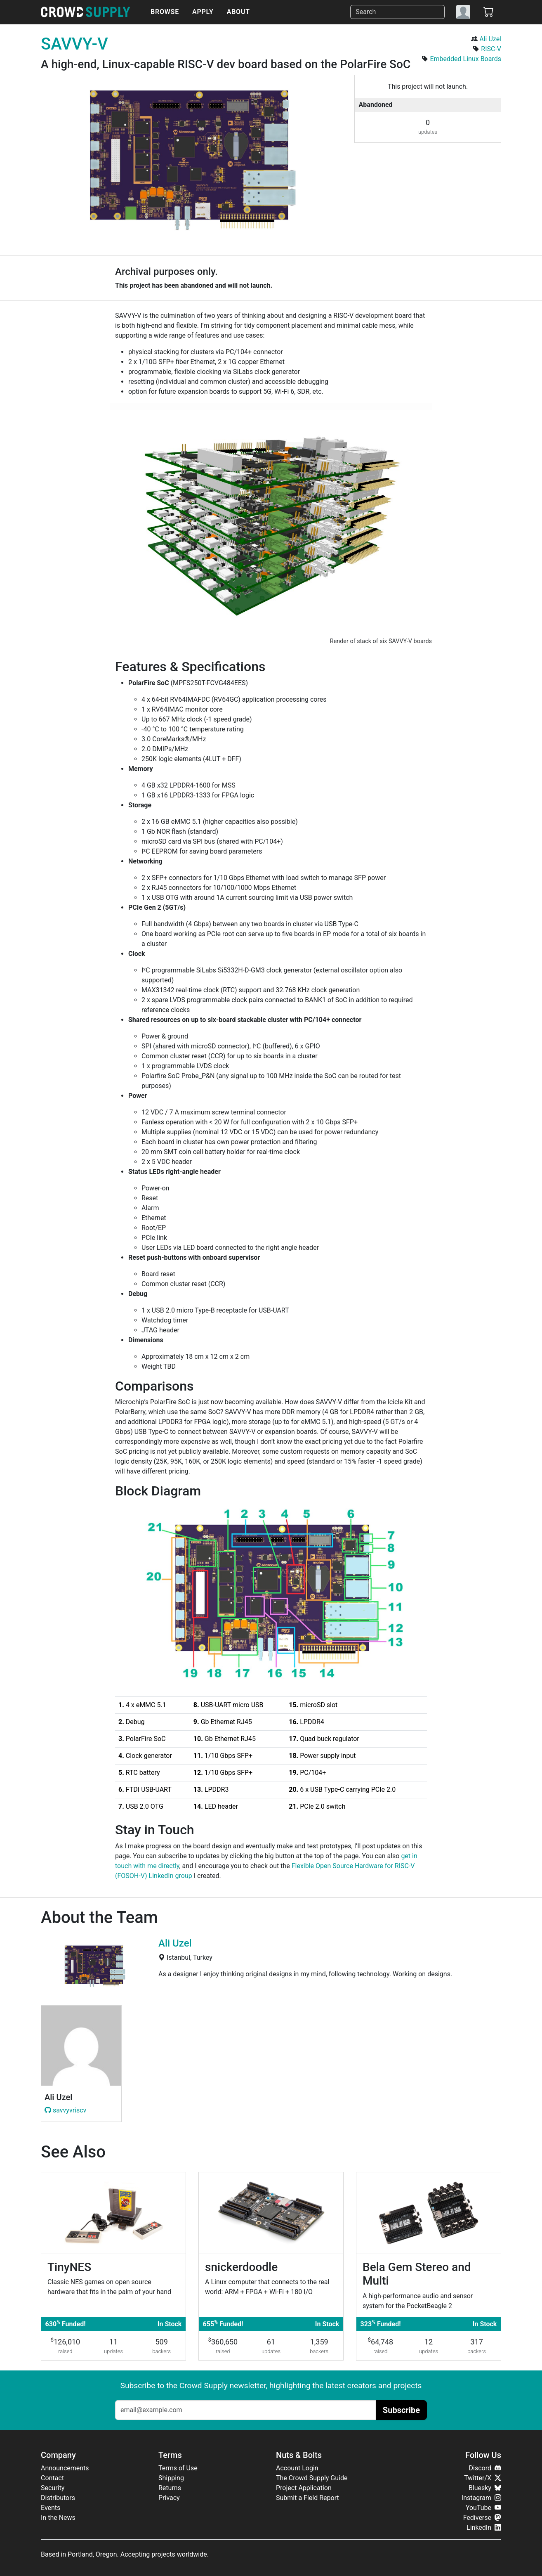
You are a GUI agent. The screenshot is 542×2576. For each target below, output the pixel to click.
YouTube (483, 2508)
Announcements (65, 2468)
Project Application (304, 2488)
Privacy (169, 2498)
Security (52, 2488)
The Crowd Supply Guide (311, 2478)
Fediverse (482, 2518)
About (238, 12)
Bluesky (485, 2488)
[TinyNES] (113, 2266)
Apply (203, 12)
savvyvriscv (65, 2110)
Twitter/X (482, 2478)
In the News (58, 2518)
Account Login (297, 2468)
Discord (485, 2468)
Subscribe (401, 2410)
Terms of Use (178, 2468)
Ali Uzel (490, 39)
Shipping (171, 2478)
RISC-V (491, 49)
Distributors (58, 2498)
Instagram (481, 2498)
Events (50, 2508)
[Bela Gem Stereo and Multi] (428, 2266)
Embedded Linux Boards (465, 59)
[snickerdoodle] (271, 2266)
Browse (165, 12)
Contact (52, 2478)
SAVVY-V (74, 44)
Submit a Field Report (307, 2498)
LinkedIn (484, 2527)
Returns (169, 2488)
